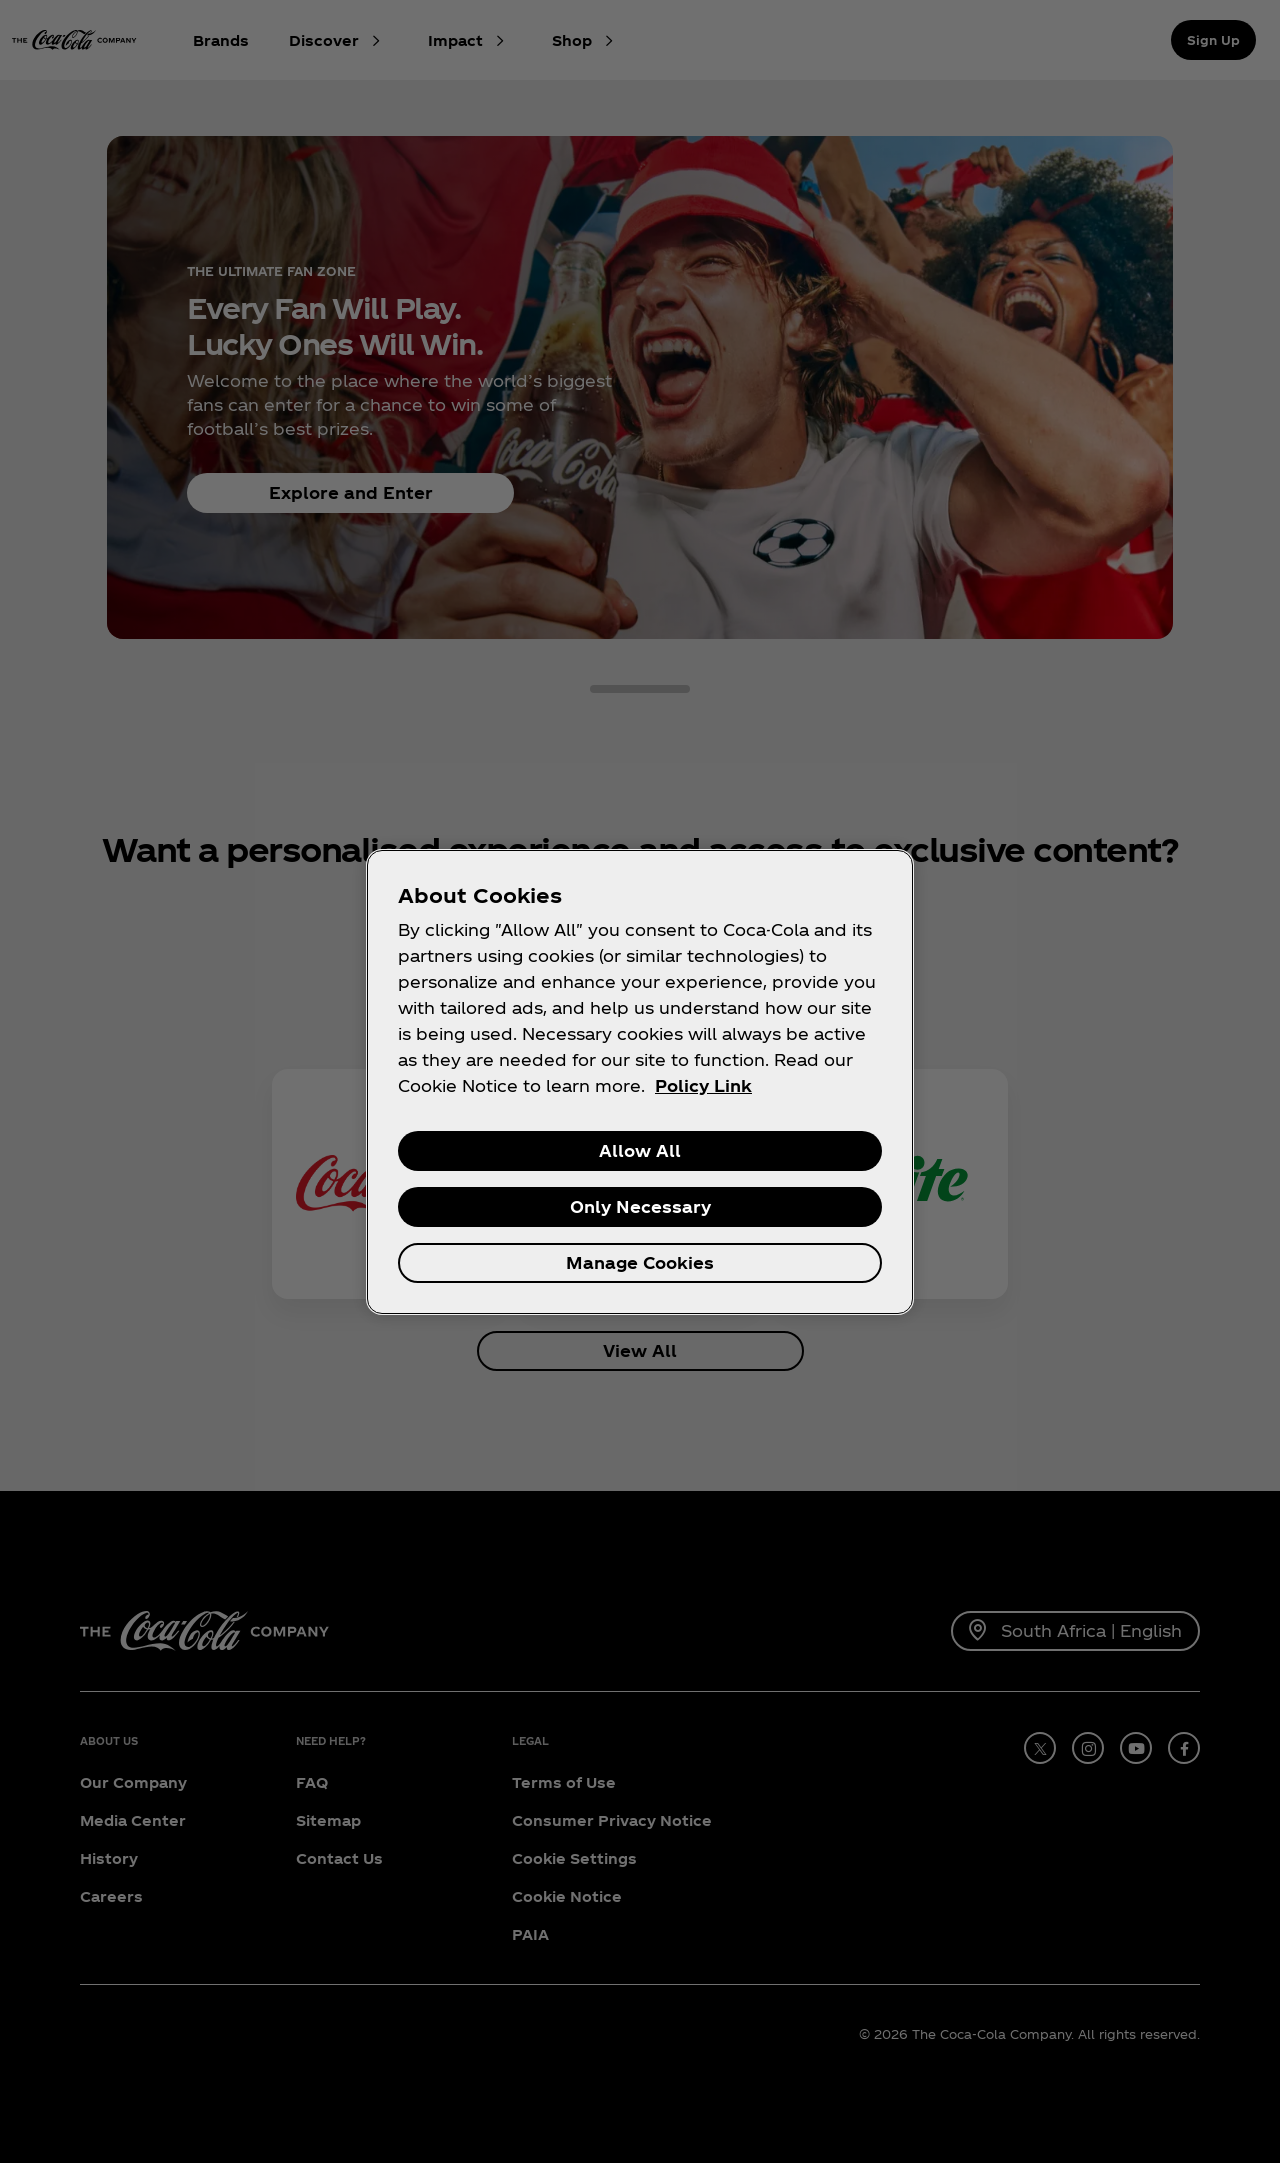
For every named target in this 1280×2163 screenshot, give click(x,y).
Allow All (640, 1150)
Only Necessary (640, 1206)
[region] (640, 1082)
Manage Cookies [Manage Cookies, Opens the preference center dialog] (640, 1262)
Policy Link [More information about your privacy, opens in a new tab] (703, 1085)
